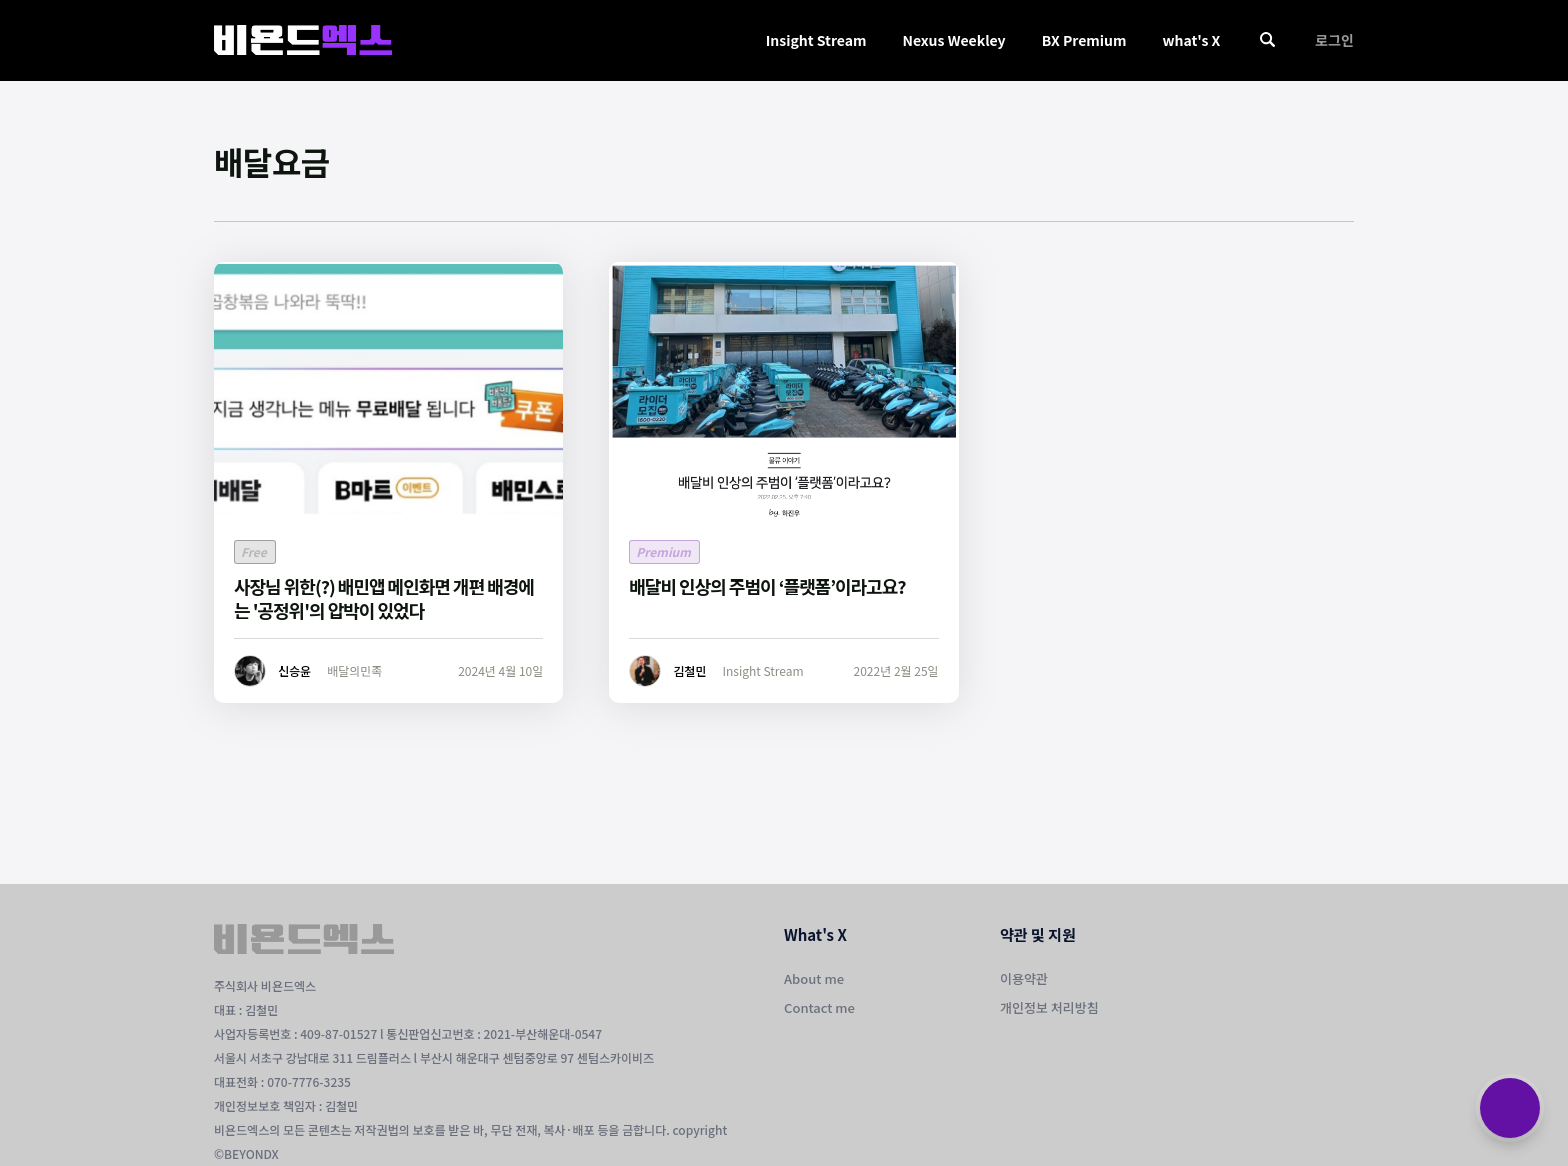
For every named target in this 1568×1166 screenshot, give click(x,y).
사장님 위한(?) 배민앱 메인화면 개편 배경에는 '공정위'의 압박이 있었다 (384, 598)
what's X (1191, 40)
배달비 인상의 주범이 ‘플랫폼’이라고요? (767, 586)
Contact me (819, 1007)
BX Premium (1084, 40)
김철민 (689, 670)
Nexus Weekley (953, 40)
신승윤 (294, 670)
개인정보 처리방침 (1049, 1007)
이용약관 (1024, 978)
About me (814, 978)
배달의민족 (354, 670)
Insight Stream (816, 40)
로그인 (1334, 40)
